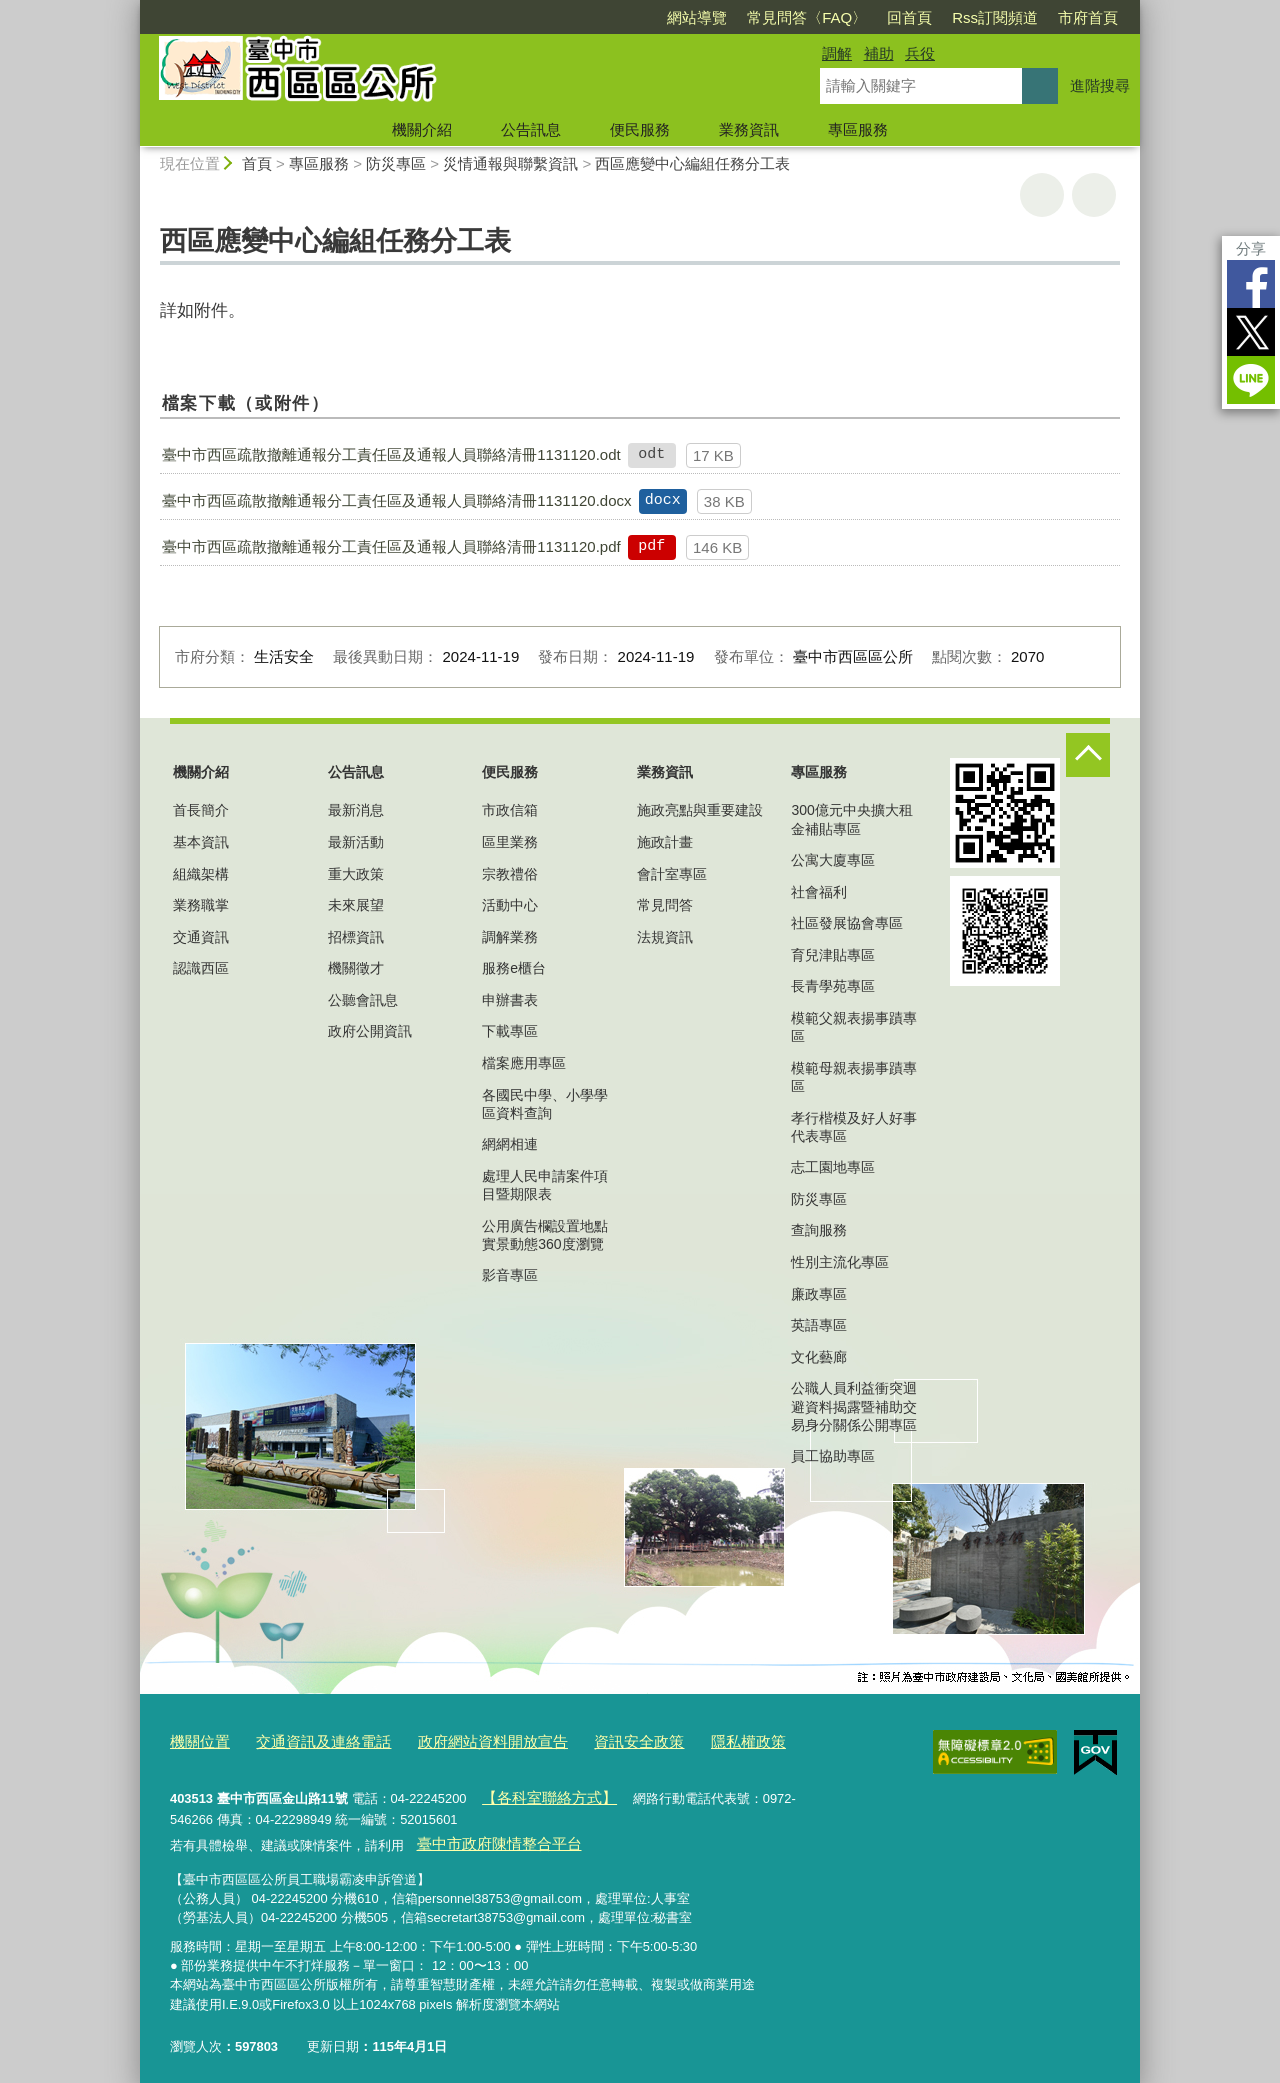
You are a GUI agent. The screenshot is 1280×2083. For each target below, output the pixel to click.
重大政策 (356, 874)
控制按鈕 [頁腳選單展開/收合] (1088, 755)
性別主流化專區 (840, 1262)
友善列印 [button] (1042, 195)
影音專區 (510, 1275)
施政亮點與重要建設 (700, 810)
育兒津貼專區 (833, 955)
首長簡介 (201, 810)
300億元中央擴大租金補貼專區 (851, 819)
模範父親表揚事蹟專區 (854, 1027)
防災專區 (396, 163)
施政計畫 (665, 842)
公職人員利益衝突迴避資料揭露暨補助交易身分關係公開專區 (854, 1406)
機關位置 (196, 1739)
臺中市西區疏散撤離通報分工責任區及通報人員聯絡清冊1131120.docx (396, 500)
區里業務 (510, 842)
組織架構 (201, 874)
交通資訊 (201, 937)
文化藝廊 (819, 1357)
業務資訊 (749, 129)
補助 (879, 53)
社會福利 (819, 892)
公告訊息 (531, 129)
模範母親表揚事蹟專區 (854, 1077)
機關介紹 (422, 129)
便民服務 (640, 129)
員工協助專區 (833, 1456)
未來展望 (356, 905)
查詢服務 (819, 1230)
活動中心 (510, 905)
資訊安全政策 (587, 1739)
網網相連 (510, 1144)
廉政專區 (819, 1294)
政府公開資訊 (370, 1031)
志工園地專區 (833, 1167)
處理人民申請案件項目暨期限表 (545, 1185)
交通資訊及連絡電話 (306, 1739)
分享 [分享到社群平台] (1251, 248)
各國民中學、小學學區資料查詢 (545, 1104)
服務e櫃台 (514, 968)
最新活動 (356, 842)
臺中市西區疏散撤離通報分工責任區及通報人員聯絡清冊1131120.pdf (391, 546)
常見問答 (665, 905)
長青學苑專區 (833, 986)
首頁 (257, 163)
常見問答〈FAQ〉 (807, 17)
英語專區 (819, 1325)
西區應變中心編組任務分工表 (692, 163)
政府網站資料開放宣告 (457, 1739)
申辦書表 (510, 1000)
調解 (837, 53)
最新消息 (356, 810)
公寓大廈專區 (833, 860)
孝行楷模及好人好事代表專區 (854, 1127)
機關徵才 (356, 968)
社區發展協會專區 (847, 923)
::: (131, 8)
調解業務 (510, 937)
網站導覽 (697, 17)
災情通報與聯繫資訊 (510, 163)
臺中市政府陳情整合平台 (486, 1833)
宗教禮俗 (510, 874)
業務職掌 (201, 905)
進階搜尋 (1100, 85)
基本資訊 (201, 842)
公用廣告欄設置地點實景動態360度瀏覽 (545, 1235)
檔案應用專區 (524, 1063)
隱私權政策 (685, 1739)
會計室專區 (672, 874)
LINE (1251, 380)
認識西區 (201, 968)
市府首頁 (1088, 17)
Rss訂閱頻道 (995, 17)
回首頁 (909, 17)
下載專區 (510, 1031)
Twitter (1251, 332)
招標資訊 (356, 937)
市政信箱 (510, 810)
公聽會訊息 (363, 1000)
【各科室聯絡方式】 (538, 1791)
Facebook (1251, 284)
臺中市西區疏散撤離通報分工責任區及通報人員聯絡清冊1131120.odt (391, 454)
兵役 (920, 53)
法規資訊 (665, 937)
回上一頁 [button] (1094, 195)
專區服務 (858, 129)
